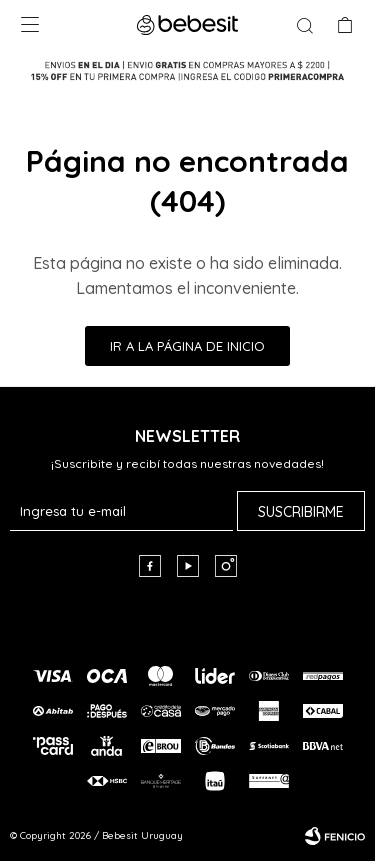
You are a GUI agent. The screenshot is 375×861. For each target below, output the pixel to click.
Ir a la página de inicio (187, 346)
